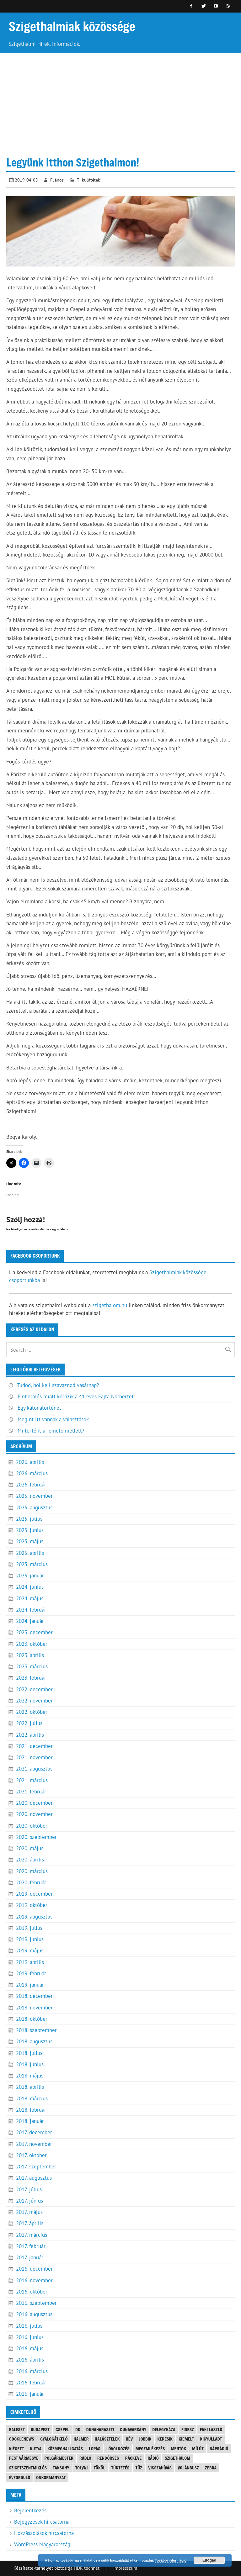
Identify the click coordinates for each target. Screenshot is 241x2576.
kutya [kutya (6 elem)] (35, 2449)
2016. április (30, 2359)
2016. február (31, 2382)
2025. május (29, 1541)
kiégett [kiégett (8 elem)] (16, 2449)
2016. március (32, 2371)
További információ (170, 2560)
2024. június (30, 1586)
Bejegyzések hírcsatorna (41, 2521)
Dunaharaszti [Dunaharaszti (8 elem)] (100, 2429)
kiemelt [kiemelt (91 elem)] (186, 2439)
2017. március (31, 2234)
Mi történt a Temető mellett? (51, 1430)
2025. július (29, 1518)
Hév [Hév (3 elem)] (129, 2439)
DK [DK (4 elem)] (77, 2429)
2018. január (30, 2121)
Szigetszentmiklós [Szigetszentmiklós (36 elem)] (28, 2468)
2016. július (29, 2325)
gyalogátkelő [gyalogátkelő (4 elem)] (53, 2439)
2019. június (30, 1939)
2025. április (30, 1552)
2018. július (29, 2053)
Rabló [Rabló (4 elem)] (85, 2458)
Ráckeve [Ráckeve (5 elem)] (133, 2458)
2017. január (29, 2257)
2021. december (34, 1746)
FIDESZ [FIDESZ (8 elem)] (187, 2429)
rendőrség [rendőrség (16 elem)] (108, 2458)
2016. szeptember (36, 2302)
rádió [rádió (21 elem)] (153, 2458)
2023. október (31, 1643)
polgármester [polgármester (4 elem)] (58, 2458)
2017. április (29, 2223)
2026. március (32, 1473)
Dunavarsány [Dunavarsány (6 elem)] (133, 2429)
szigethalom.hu (109, 1305)
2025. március (32, 1564)
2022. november (34, 1700)
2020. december (34, 1802)
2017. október (31, 2155)
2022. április (30, 1734)
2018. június (30, 2064)
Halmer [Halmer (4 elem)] (81, 2439)
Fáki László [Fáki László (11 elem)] (211, 2429)
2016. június (30, 2337)
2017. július (29, 2189)
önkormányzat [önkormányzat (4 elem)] (51, 2477)
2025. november (34, 1495)
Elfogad (209, 2560)
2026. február (31, 1484)
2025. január (30, 1575)
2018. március (32, 2098)
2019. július (29, 1927)
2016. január (30, 2393)
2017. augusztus (34, 2177)
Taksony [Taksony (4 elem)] (61, 2468)
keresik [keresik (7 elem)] (165, 2439)
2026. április (30, 1462)
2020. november (34, 1814)
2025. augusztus (34, 1507)
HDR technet (86, 2568)
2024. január (30, 1621)
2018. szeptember (36, 2030)
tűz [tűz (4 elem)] (139, 2468)
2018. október (31, 2018)
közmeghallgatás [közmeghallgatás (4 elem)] (65, 2449)
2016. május (29, 2348)
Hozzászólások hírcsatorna (44, 2533)
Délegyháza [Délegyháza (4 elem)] (163, 2429)
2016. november (34, 2280)
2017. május (29, 2212)
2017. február (31, 2246)
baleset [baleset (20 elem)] (17, 2429)
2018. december (34, 1996)
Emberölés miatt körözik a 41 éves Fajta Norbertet (76, 1396)
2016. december (34, 2268)
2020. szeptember (36, 1837)
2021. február (31, 1791)
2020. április (30, 1859)
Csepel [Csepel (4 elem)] (62, 2429)
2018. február (31, 2109)
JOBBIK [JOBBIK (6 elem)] (145, 2439)
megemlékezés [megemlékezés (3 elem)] (150, 2449)
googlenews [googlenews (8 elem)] (21, 2439)
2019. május (29, 1950)
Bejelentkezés (30, 2510)
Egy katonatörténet (39, 1407)
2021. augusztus (34, 1768)
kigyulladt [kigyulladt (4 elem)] (211, 2439)
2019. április (30, 1962)
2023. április (30, 1655)
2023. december (34, 1632)
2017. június (29, 2200)
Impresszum (125, 2568)
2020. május (29, 1848)
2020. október (31, 1825)
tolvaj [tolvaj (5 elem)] (81, 2468)
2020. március (32, 1871)
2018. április (30, 2086)
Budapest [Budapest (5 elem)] (40, 2429)
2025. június (30, 1530)
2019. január (30, 1984)
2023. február (31, 1677)
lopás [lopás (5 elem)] (94, 2449)
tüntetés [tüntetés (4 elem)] (120, 2468)
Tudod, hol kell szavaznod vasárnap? (58, 1385)
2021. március (32, 1780)
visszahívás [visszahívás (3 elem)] (160, 2468)
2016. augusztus (34, 2314)
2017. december (34, 2132)
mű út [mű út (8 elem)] (198, 2449)
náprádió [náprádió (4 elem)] (219, 2449)
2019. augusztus (34, 1916)
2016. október (31, 2291)
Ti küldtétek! (89, 180)
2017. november (34, 2144)
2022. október (31, 1711)
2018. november (34, 2007)
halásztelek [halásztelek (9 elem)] (107, 2439)
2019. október (31, 1905)
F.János (57, 180)
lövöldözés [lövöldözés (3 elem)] (118, 2449)
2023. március (32, 1666)
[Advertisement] (120, 100)
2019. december (34, 1893)
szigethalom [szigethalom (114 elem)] (177, 2458)
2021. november (34, 1757)
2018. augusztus (34, 2041)
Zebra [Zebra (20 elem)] (211, 2468)
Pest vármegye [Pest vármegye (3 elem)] (24, 2458)
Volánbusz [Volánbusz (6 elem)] (188, 2468)
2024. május (29, 1598)
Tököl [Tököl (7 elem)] (99, 2468)
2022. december (34, 1689)
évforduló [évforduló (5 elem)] (19, 2477)
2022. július (29, 1723)
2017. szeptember (36, 2166)
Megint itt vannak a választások (53, 1419)
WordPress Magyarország (42, 2544)
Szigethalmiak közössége (72, 26)
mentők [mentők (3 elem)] (178, 2449)
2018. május (29, 2075)
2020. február (31, 1882)
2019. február (31, 1973)
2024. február (31, 1609)
